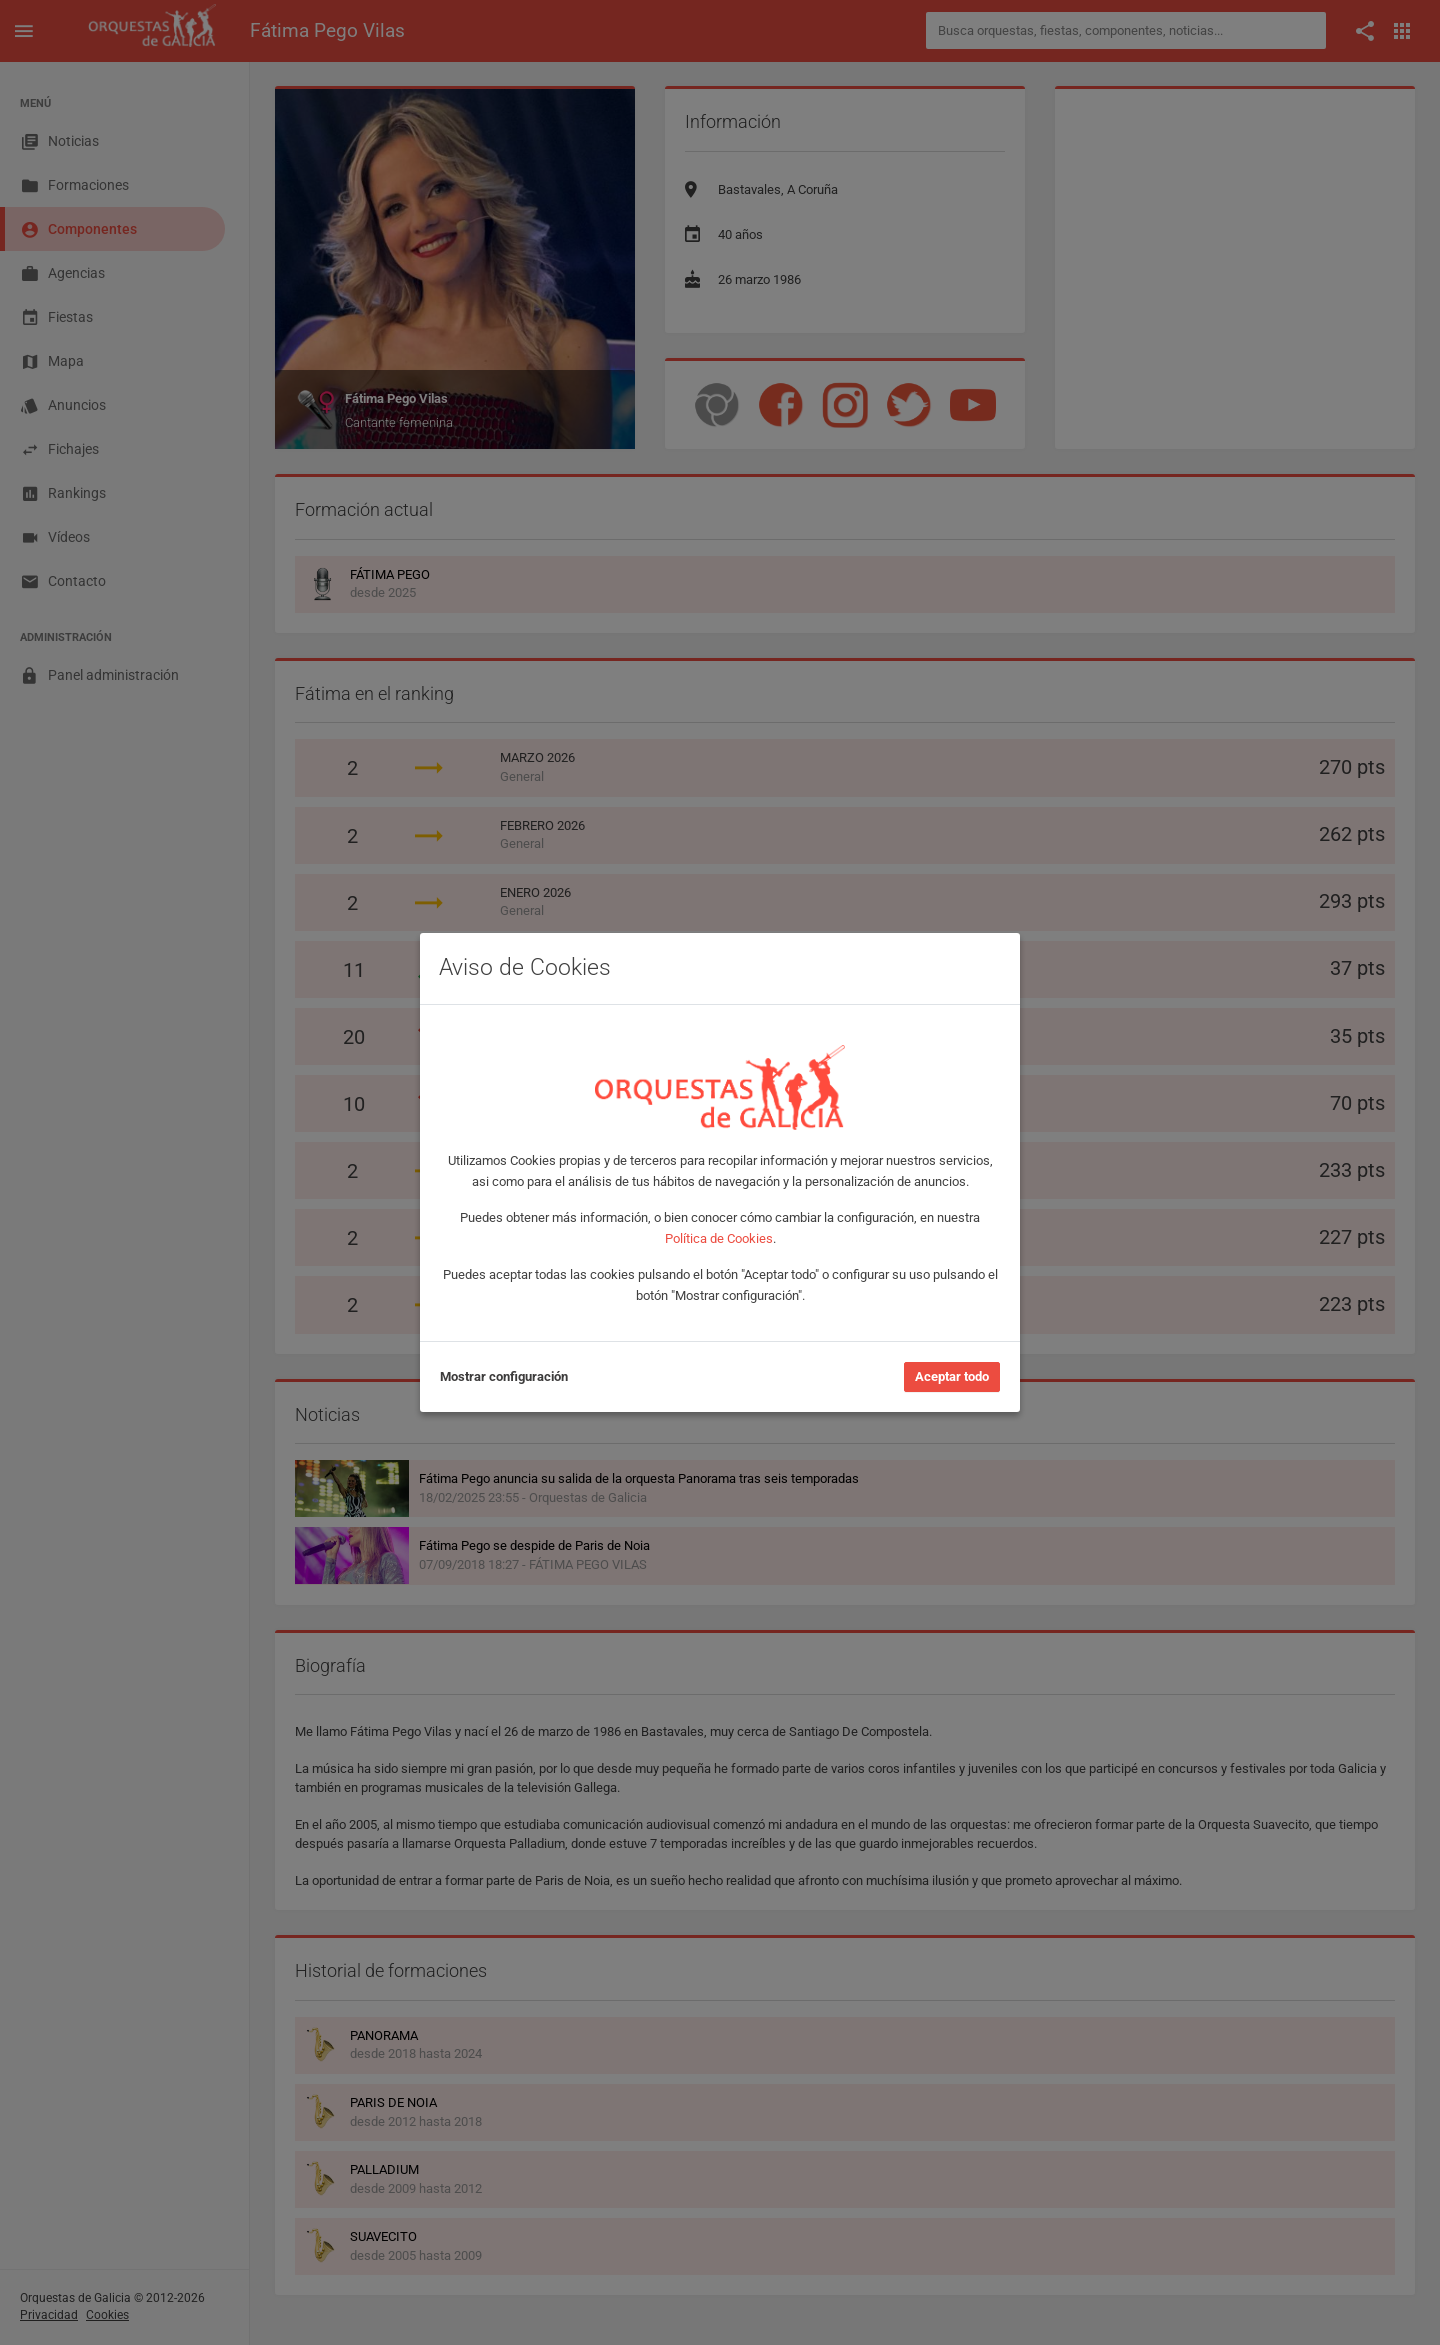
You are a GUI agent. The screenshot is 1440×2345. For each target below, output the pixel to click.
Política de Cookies (719, 1238)
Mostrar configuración (504, 1376)
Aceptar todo (952, 1376)
